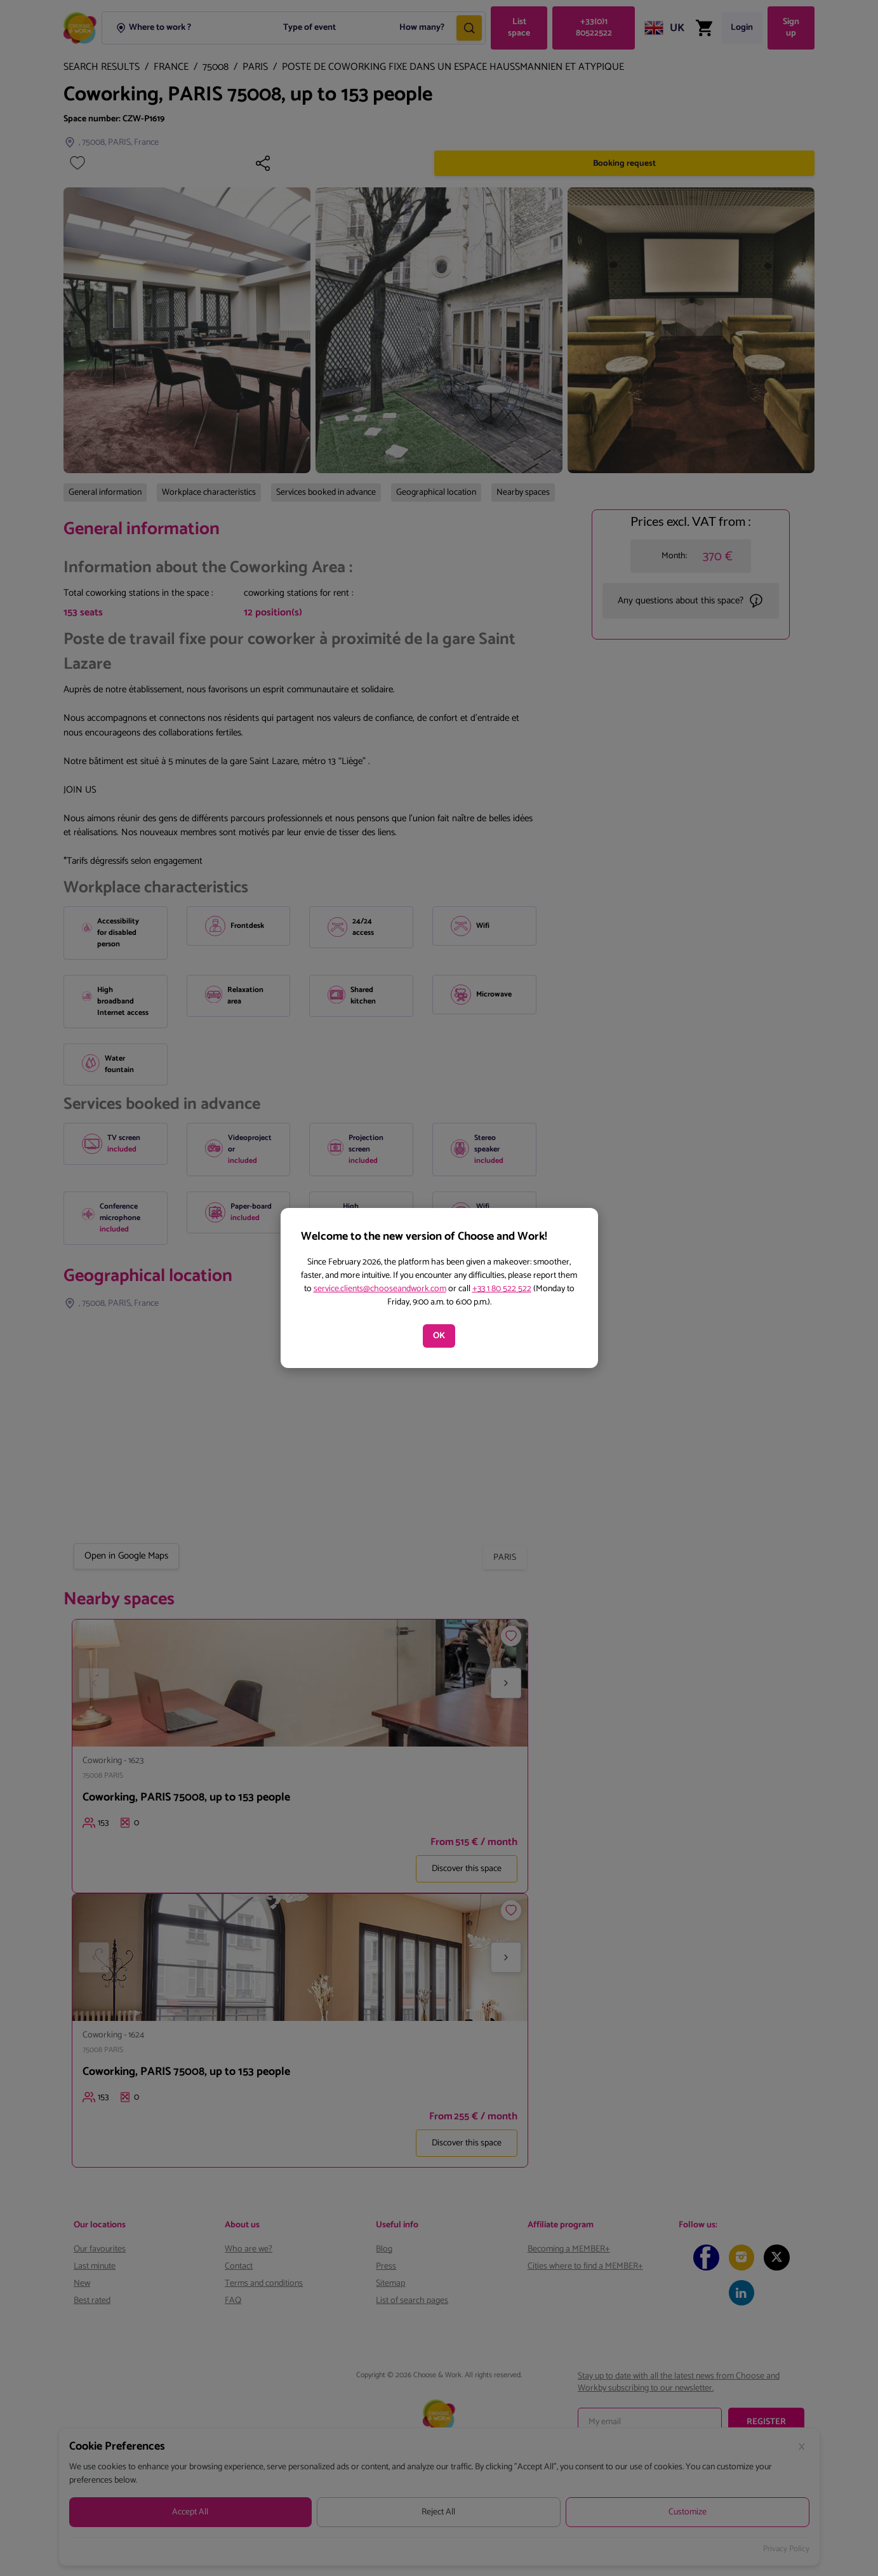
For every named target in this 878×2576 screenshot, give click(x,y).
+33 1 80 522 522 (501, 1289)
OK (439, 1336)
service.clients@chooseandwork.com (380, 1289)
